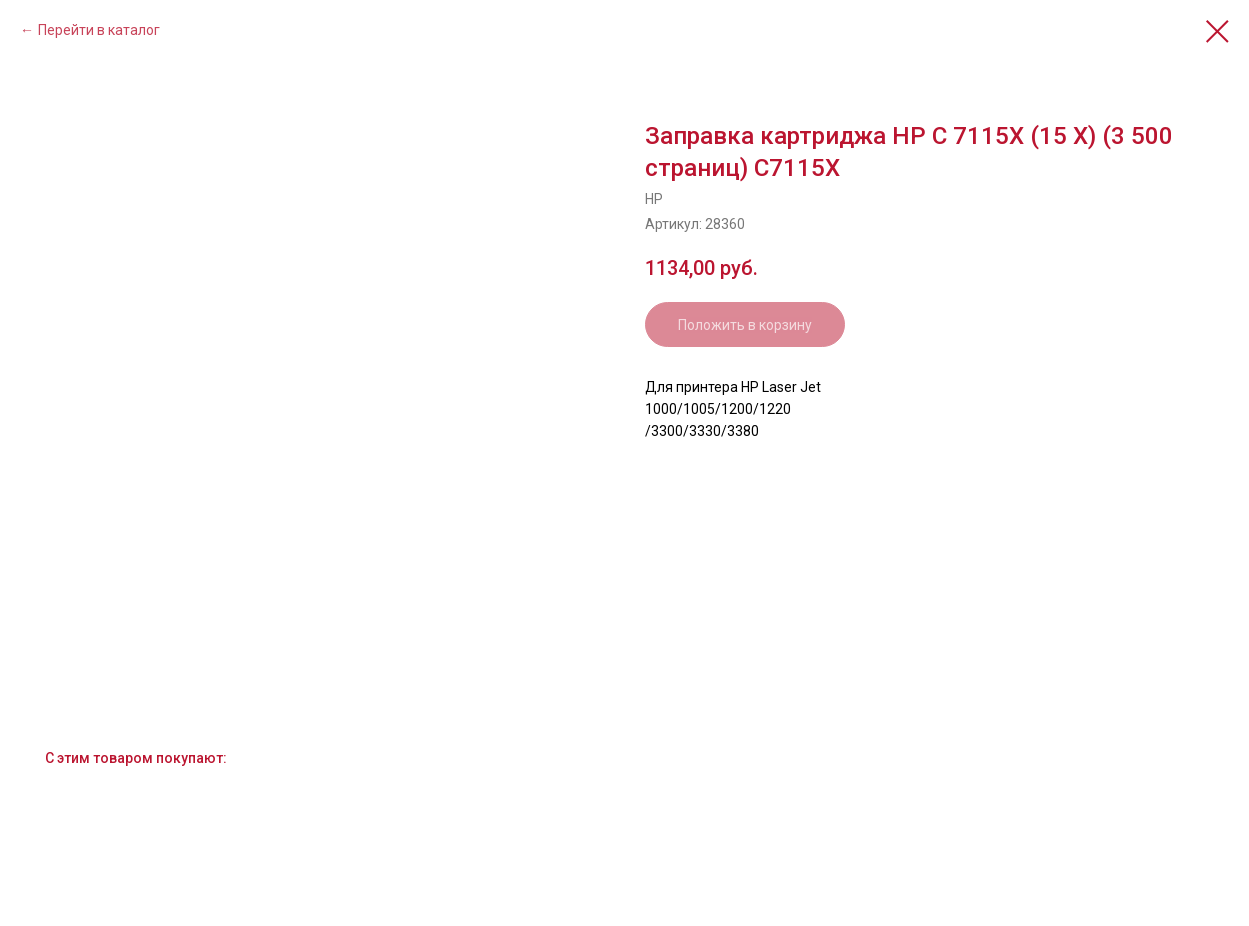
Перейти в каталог (99, 30)
